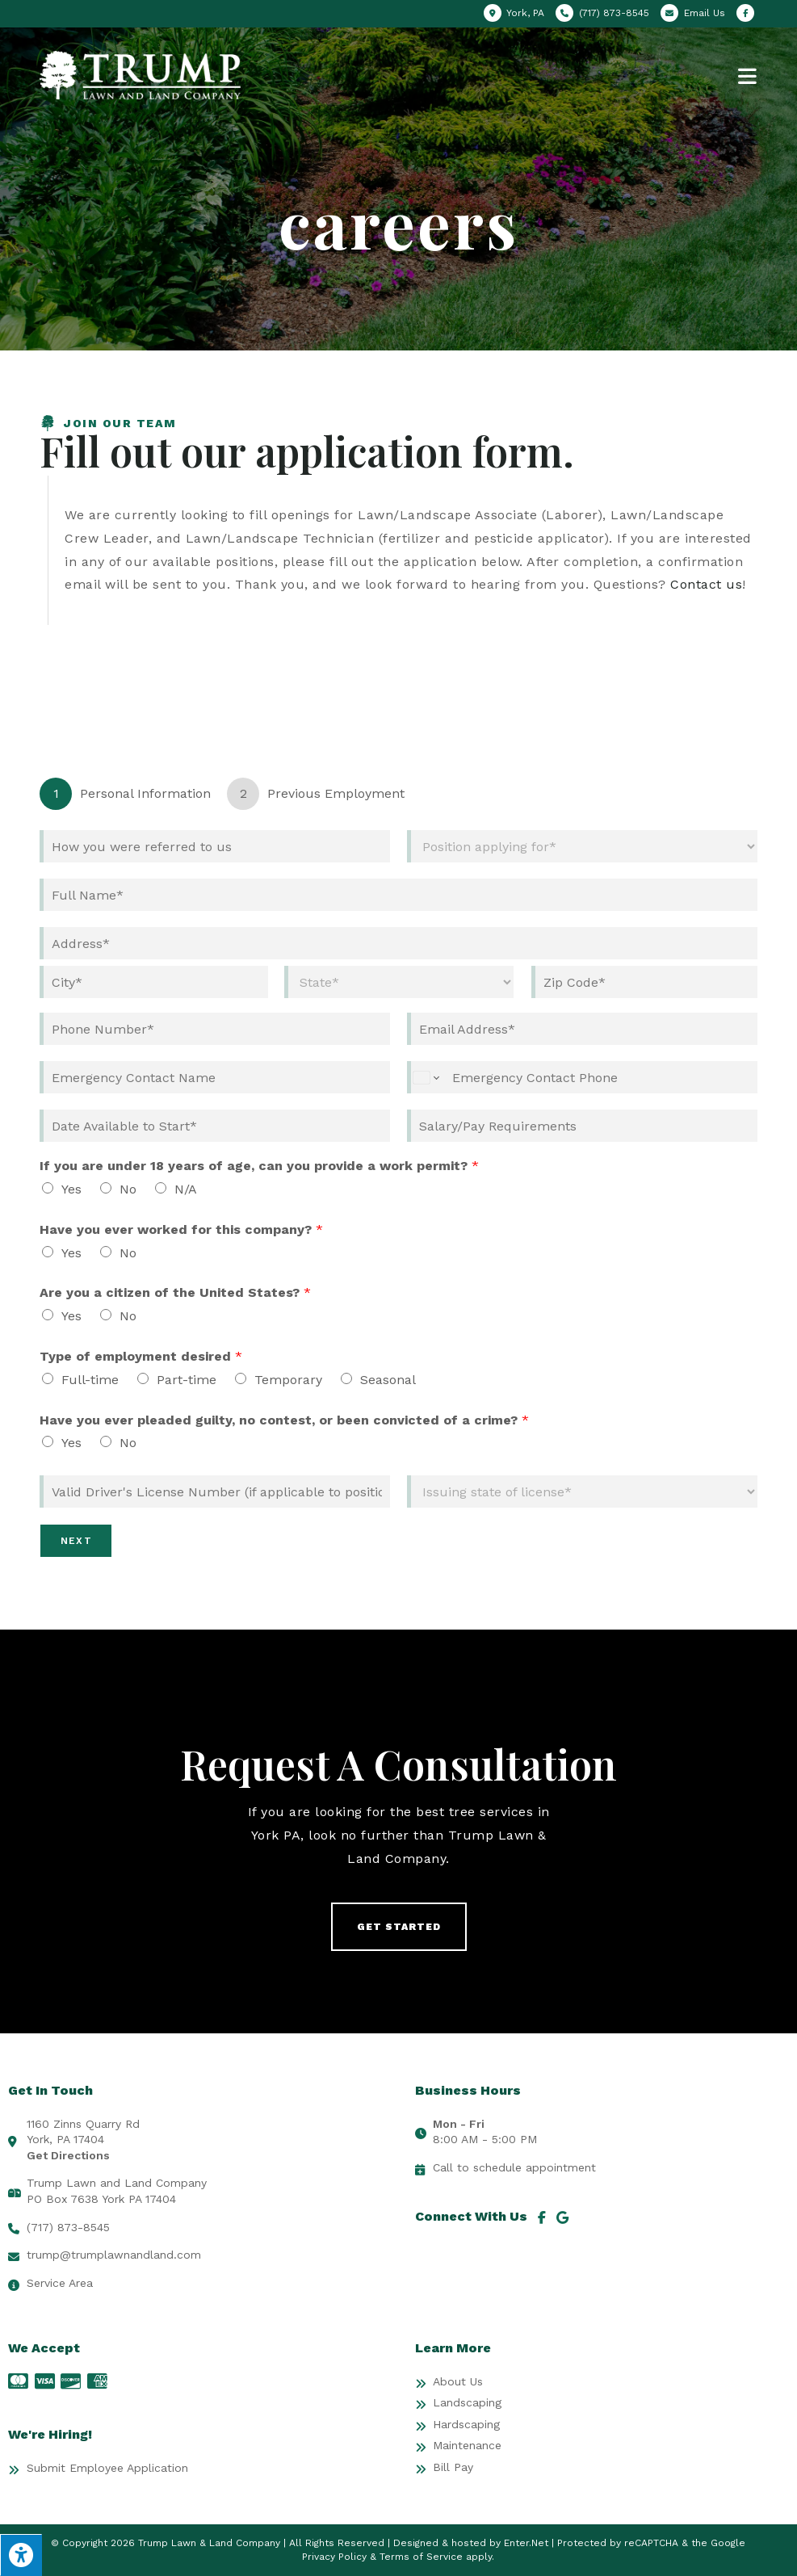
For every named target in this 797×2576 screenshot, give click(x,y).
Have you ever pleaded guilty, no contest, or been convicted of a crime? (284, 1420)
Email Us (704, 13)
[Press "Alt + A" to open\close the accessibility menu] (21, 2555)
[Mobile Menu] (747, 75)
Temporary (288, 1379)
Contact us (706, 584)
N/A (185, 1189)
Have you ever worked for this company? (181, 1229)
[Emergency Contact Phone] (582, 1077)
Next (76, 1540)
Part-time (186, 1379)
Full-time (90, 1379)
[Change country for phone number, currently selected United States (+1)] (425, 1077)
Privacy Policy (334, 2556)
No (128, 1189)
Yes (71, 1189)
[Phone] (215, 1029)
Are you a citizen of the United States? (175, 1292)
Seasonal (388, 1379)
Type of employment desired (141, 1356)
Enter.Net (526, 2543)
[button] (399, 1927)
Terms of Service (421, 2556)
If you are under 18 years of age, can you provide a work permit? (259, 1165)
